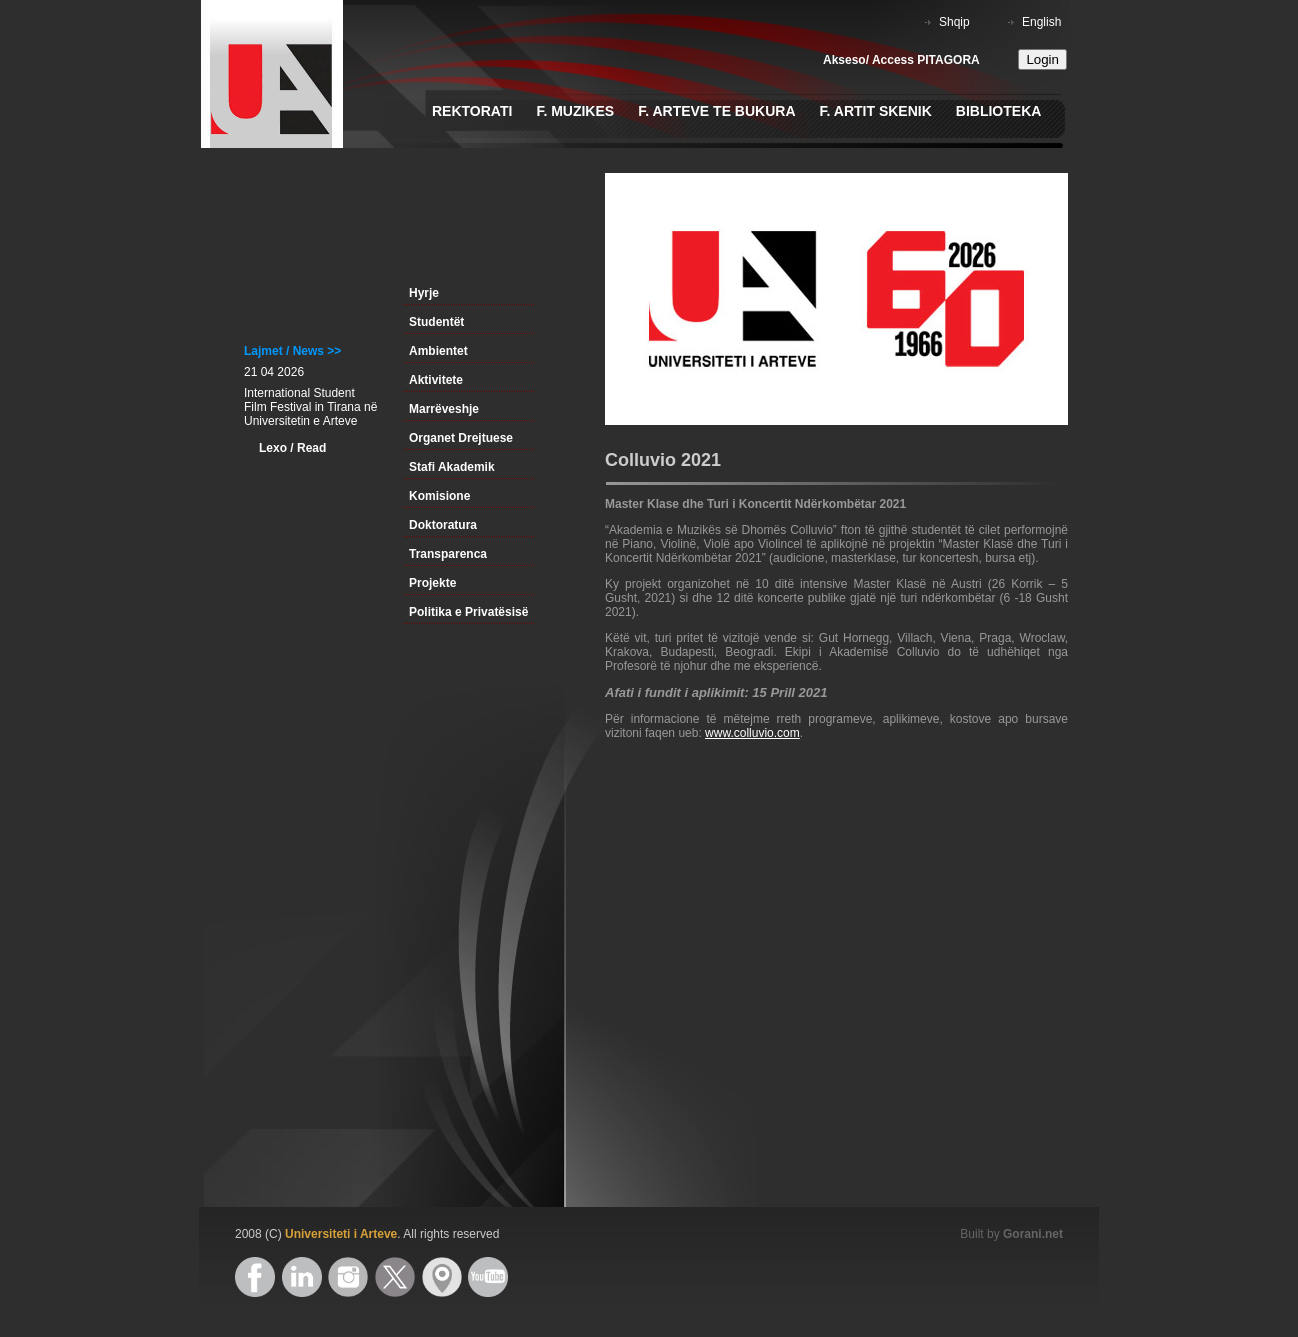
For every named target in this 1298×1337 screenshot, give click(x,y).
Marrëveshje (444, 409)
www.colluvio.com (752, 733)
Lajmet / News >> (292, 351)
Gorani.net (1033, 1234)
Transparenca (448, 554)
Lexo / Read (292, 448)
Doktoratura (443, 525)
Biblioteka (999, 111)
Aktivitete (436, 380)
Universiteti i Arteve (341, 1234)
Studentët (436, 322)
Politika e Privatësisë (468, 612)
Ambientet (438, 351)
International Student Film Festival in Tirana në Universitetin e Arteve (310, 407)
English (1041, 22)
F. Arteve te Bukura (716, 111)
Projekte (432, 583)
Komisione (439, 496)
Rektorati (472, 111)
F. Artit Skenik (876, 111)
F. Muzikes (575, 111)
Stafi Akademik (452, 467)
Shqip (954, 22)
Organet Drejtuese (461, 438)
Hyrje (424, 293)
